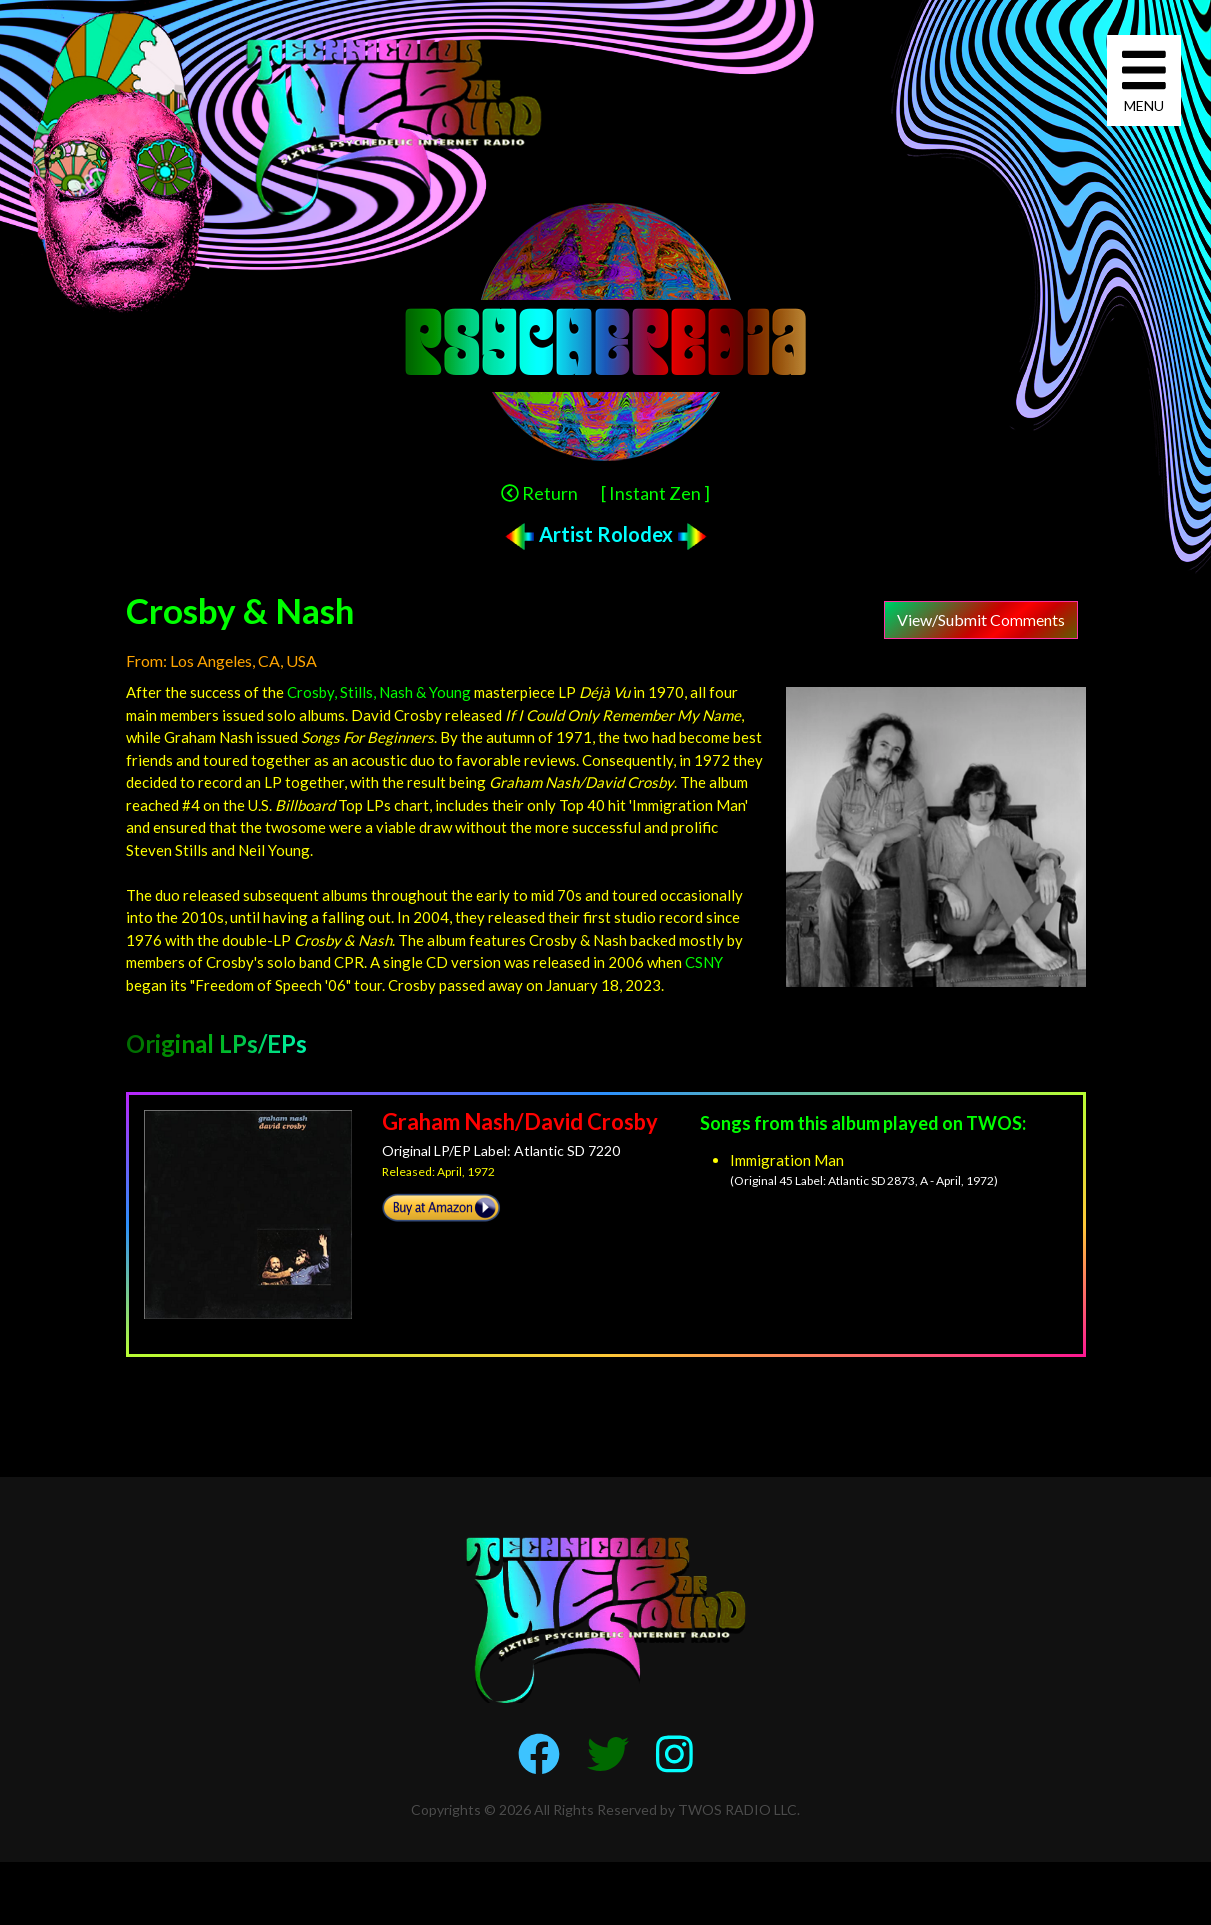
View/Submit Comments (981, 619)
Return (539, 493)
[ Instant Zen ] (655, 493)
